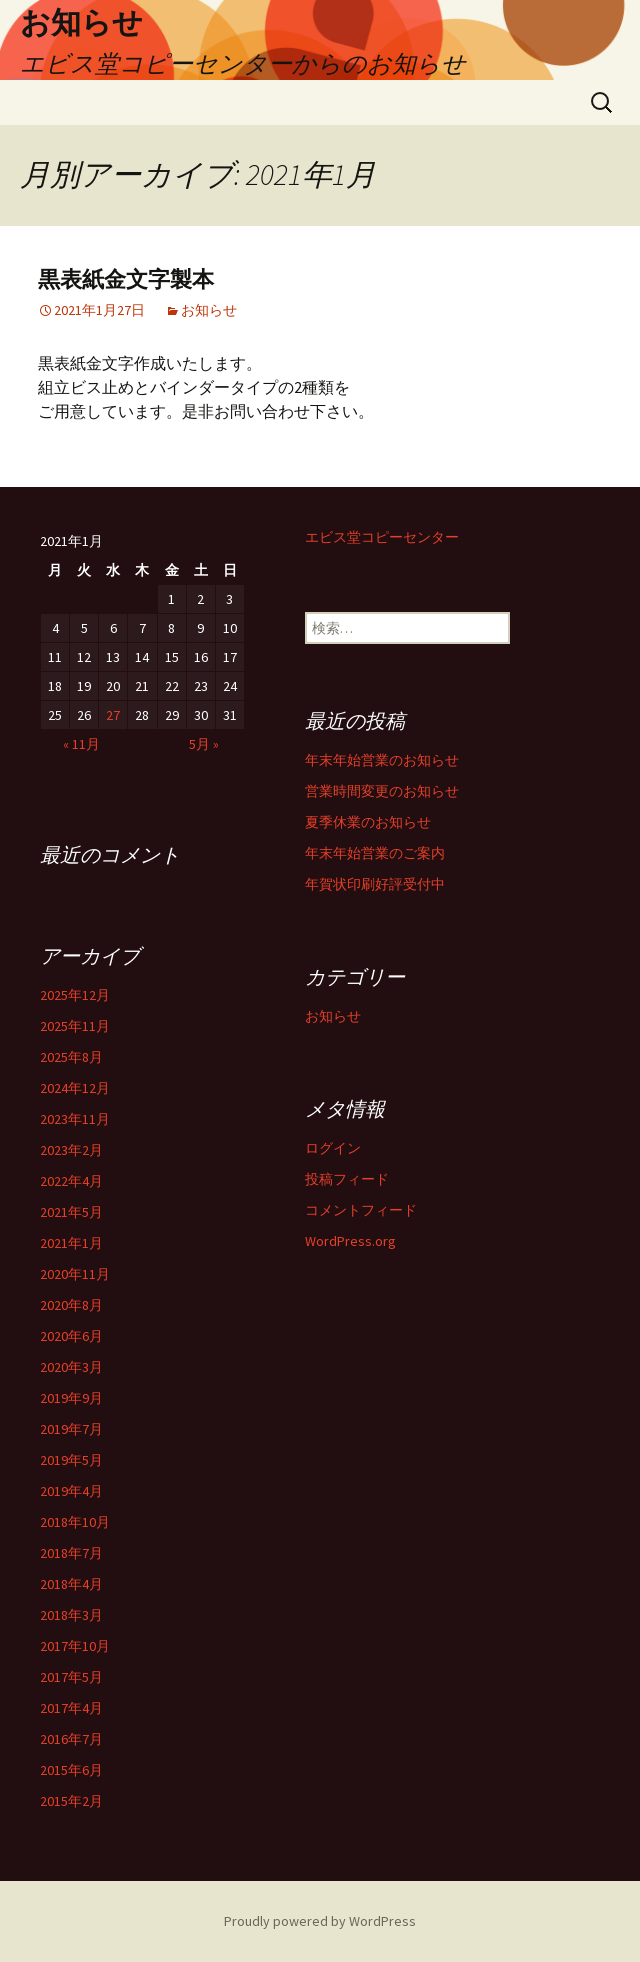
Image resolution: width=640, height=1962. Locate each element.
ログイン (333, 1148)
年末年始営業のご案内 (375, 853)
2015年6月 (71, 1770)
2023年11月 (75, 1119)
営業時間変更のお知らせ (382, 791)
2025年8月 (71, 1057)
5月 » (204, 744)
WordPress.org (350, 1241)
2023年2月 (71, 1150)
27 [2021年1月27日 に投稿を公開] (113, 715)
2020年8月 (71, 1305)
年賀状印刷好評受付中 (375, 884)
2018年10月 (75, 1522)
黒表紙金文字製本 (126, 279)
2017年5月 (71, 1677)
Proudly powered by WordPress (320, 1921)
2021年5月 (71, 1212)
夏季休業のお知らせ (368, 822)
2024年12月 (75, 1088)
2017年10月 (75, 1646)
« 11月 (81, 744)
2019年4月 (71, 1491)
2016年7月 (71, 1739)
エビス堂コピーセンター (382, 537)
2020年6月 (71, 1336)
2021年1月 (71, 1243)
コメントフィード (361, 1210)
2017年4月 (71, 1708)
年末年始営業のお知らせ (382, 760)
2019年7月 (71, 1429)
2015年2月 (71, 1801)
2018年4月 (71, 1584)
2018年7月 (71, 1553)
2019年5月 (71, 1460)
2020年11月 (75, 1274)
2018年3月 (71, 1615)
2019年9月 (71, 1398)
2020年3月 (71, 1367)
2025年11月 (75, 1026)
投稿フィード (347, 1179)
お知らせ (209, 310)
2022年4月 (71, 1181)
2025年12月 (75, 995)
